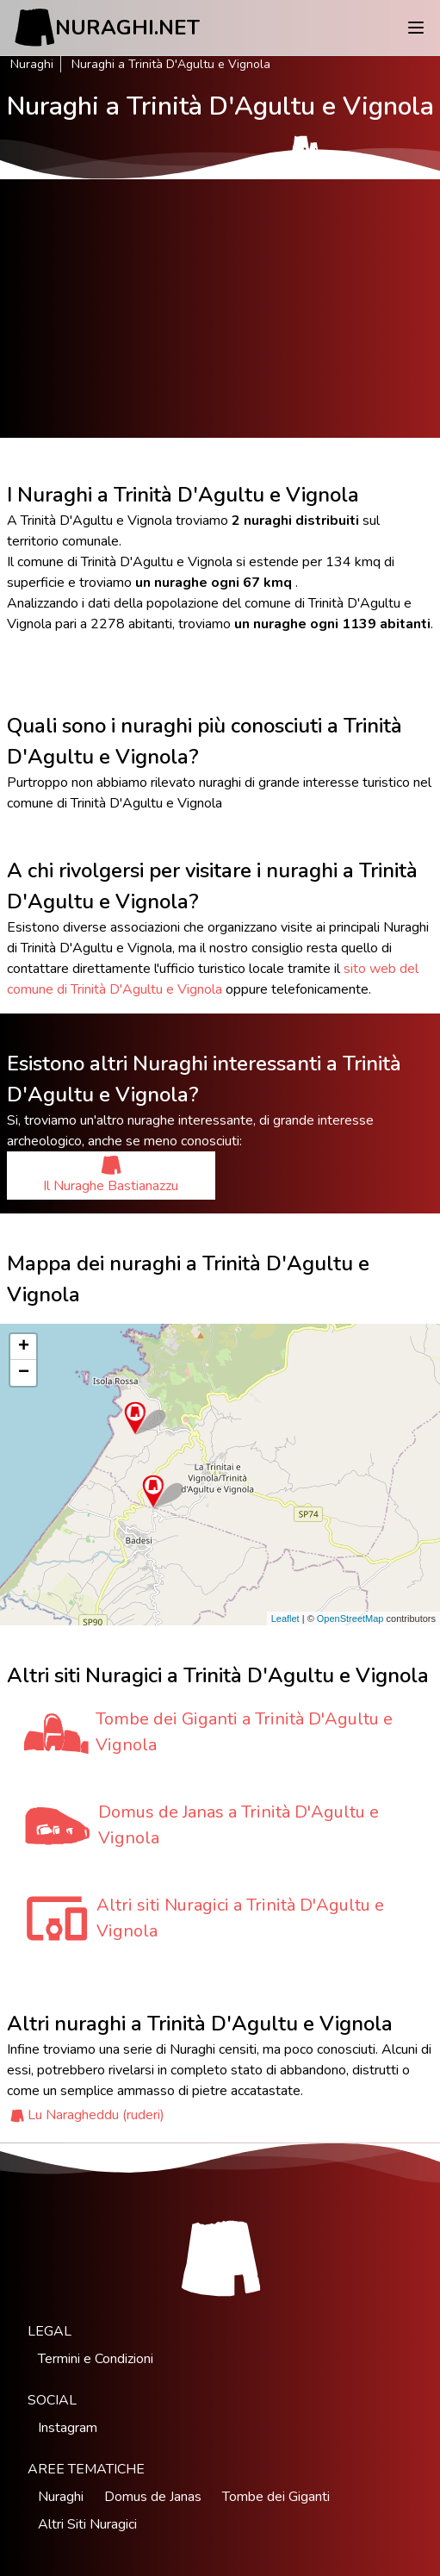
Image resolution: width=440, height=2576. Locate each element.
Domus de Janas (152, 2496)
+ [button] (23, 1347)
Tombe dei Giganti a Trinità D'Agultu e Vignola (244, 1731)
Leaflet (285, 1618)
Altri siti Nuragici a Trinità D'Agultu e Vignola (240, 1918)
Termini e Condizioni (95, 2358)
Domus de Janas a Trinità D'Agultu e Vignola (238, 1824)
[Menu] (416, 27)
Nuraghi (31, 64)
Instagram (67, 2427)
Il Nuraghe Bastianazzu (110, 1175)
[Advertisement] (220, 308)
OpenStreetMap (350, 1618)
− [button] (23, 1373)
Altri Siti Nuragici (87, 2524)
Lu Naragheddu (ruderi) (96, 2114)
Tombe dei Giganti (276, 2496)
